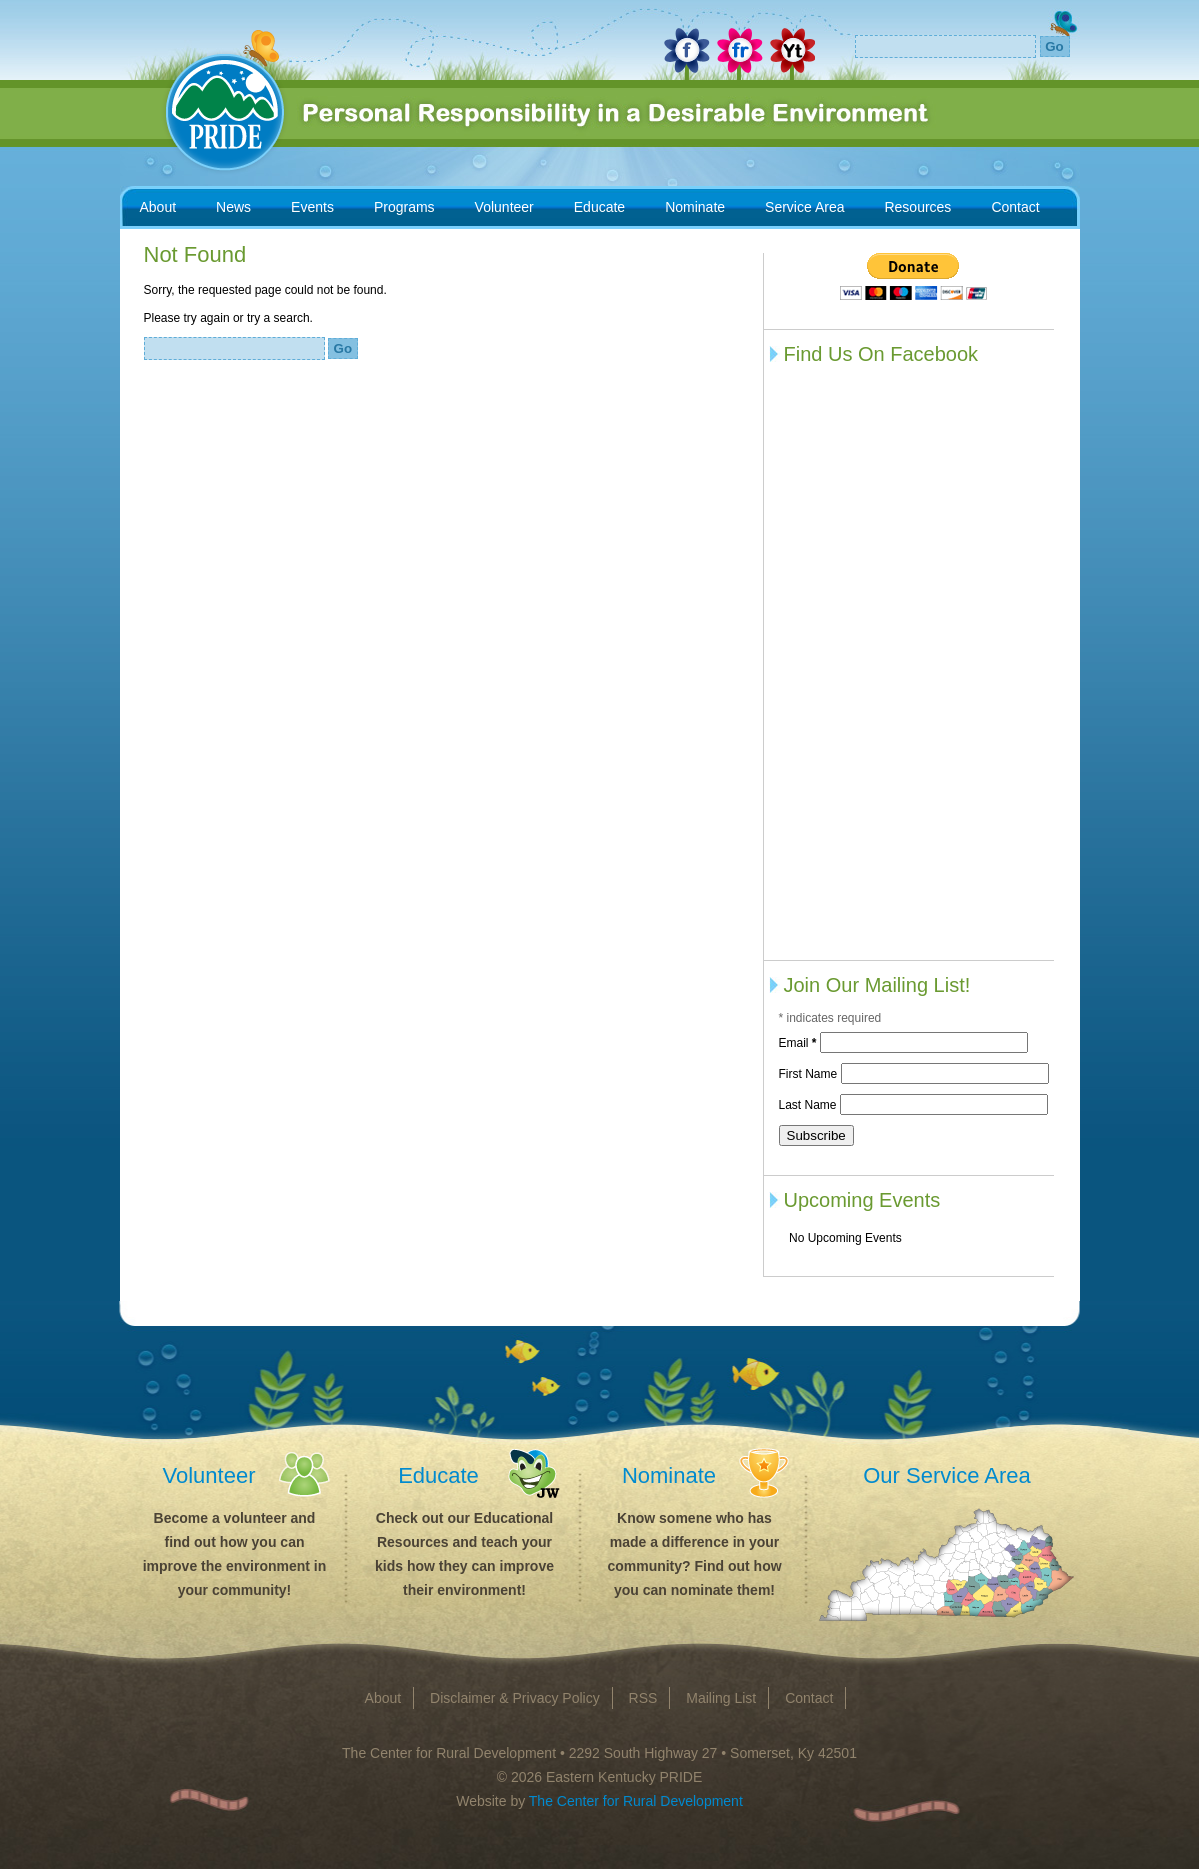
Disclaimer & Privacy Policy (515, 1698)
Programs (404, 207)
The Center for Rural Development (636, 1801)
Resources (917, 207)
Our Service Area (947, 1475)
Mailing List (721, 1698)
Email (799, 1043)
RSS (643, 1698)
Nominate (695, 207)
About (158, 207)
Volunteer (504, 207)
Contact (1015, 207)
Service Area (804, 207)
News (233, 207)
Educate (599, 207)
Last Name (809, 1105)
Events (312, 207)
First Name (810, 1074)
